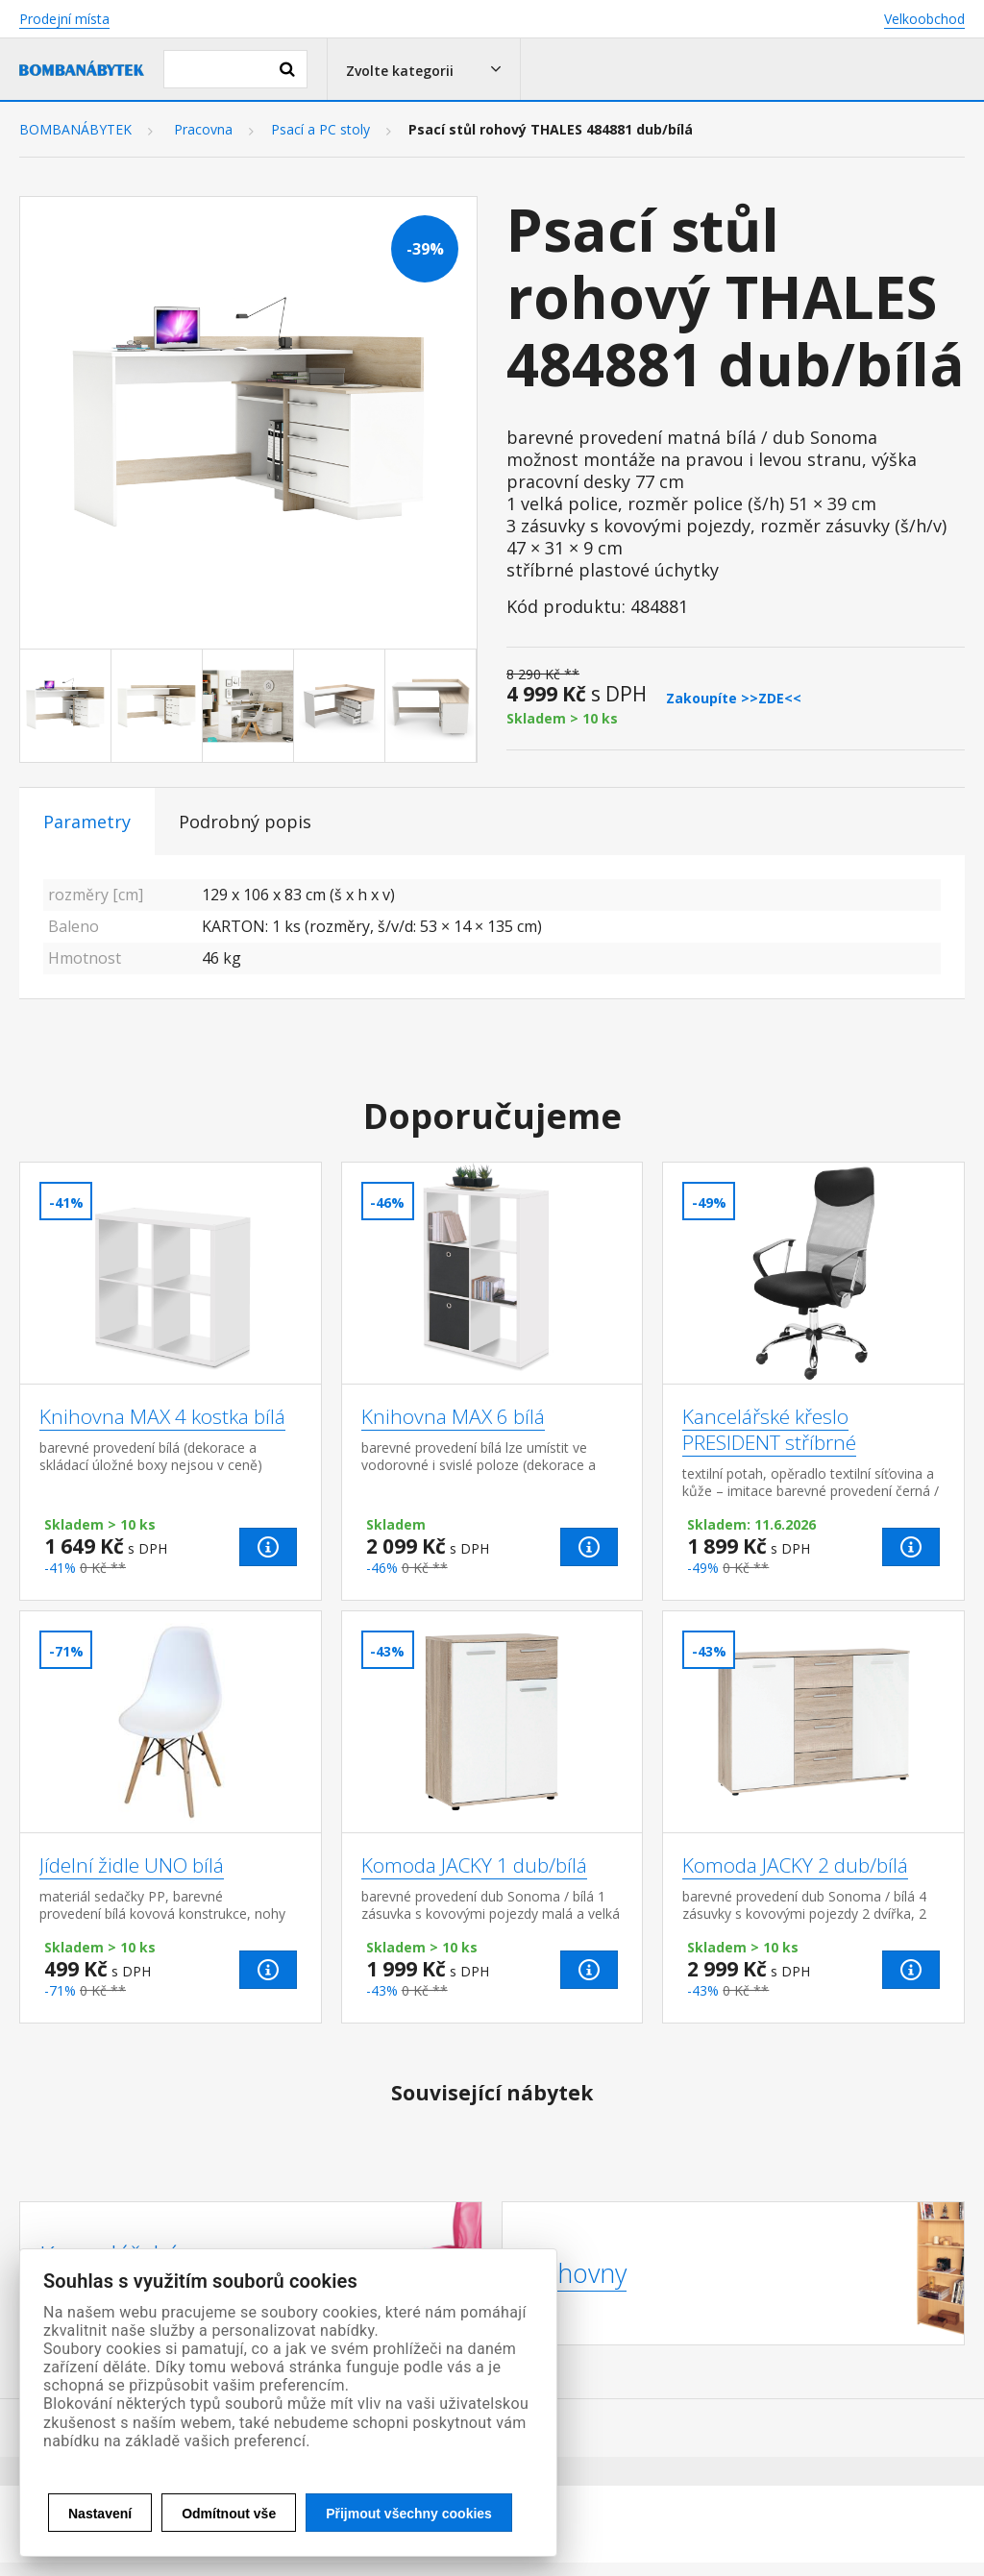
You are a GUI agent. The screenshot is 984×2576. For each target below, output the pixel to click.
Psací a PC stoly (320, 129)
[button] (424, 69)
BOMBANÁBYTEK (75, 129)
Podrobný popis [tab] (245, 821)
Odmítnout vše (229, 2513)
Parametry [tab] (87, 821)
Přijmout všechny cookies (409, 2513)
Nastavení (100, 2513)
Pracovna (203, 129)
